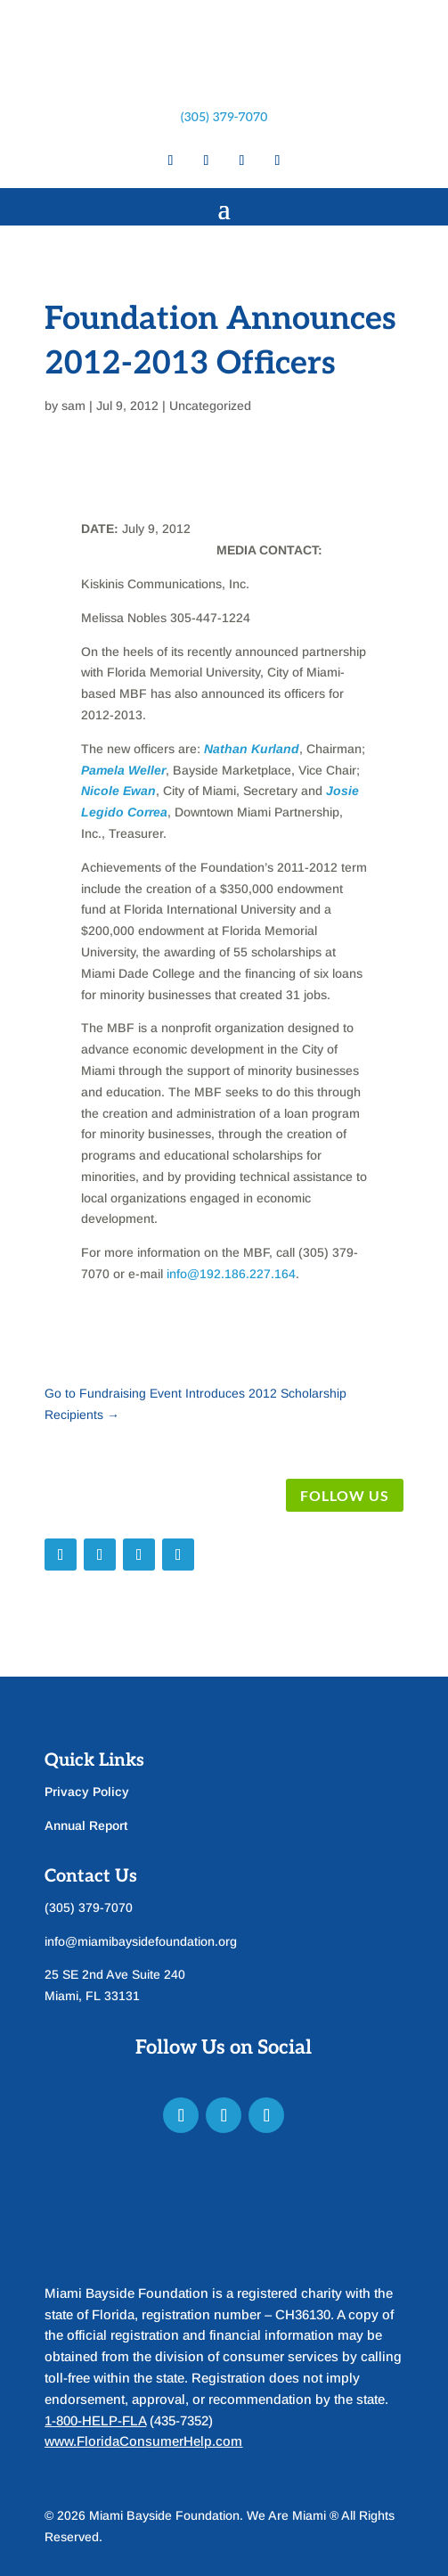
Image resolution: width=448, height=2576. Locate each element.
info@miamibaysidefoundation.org (141, 1941)
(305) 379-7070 (224, 117)
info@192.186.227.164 (231, 1274)
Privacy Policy (87, 1791)
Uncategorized (210, 405)
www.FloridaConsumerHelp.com (143, 2441)
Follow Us (344, 1495)
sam (73, 405)
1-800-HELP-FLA (95, 2420)
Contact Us (91, 1876)
